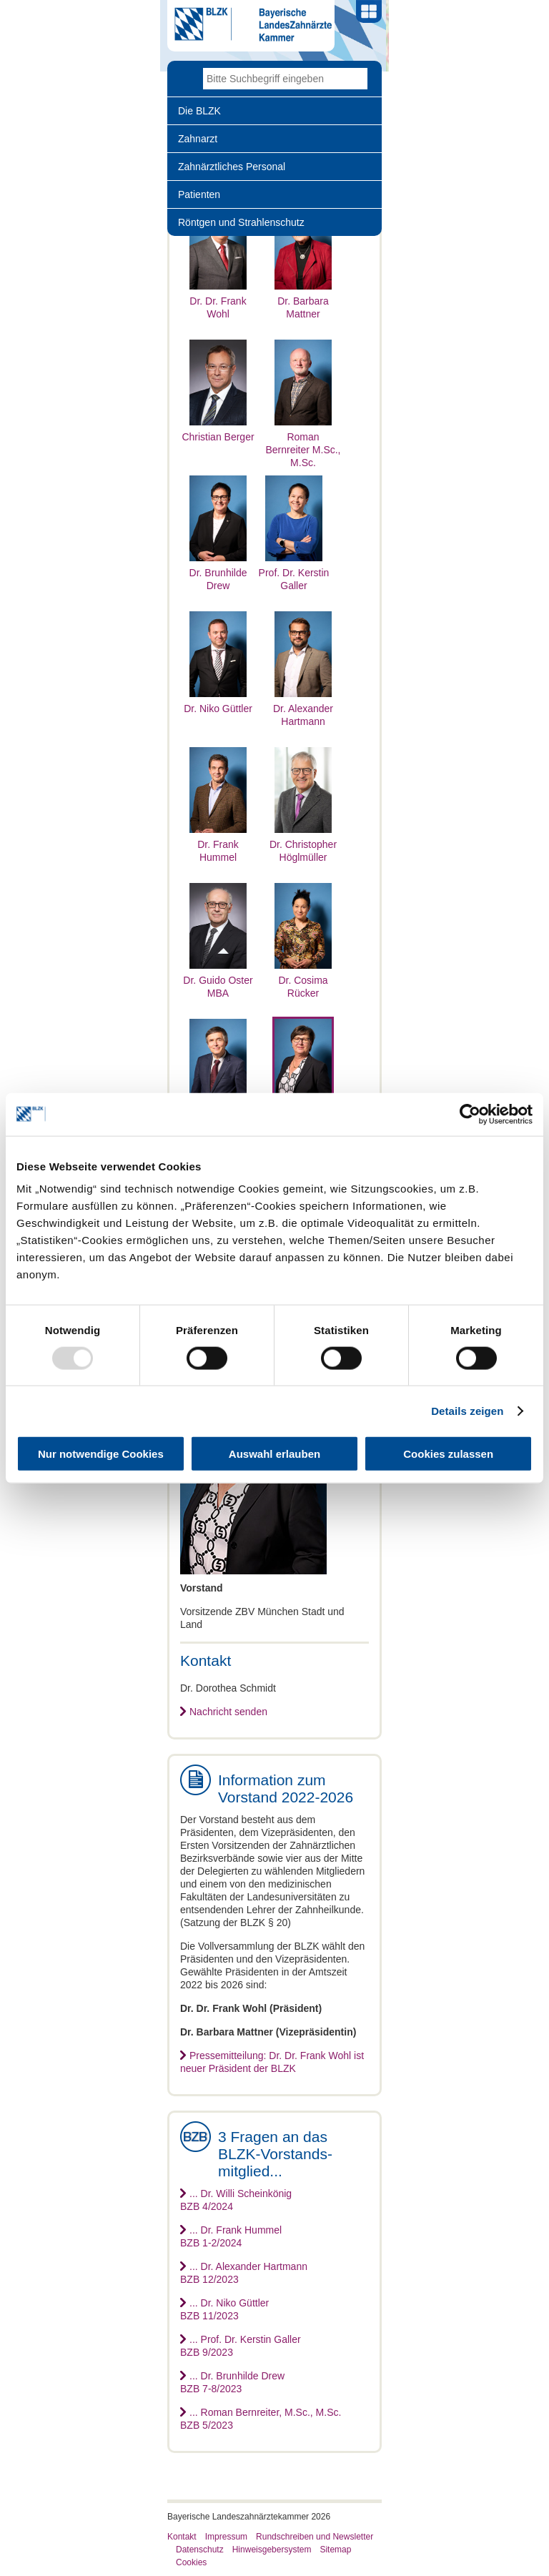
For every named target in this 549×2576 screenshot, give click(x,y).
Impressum (226, 2537)
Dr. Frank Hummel (218, 844)
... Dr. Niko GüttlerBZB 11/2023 (224, 2309)
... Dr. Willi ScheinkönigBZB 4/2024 (236, 2200)
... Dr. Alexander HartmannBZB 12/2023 (243, 2273)
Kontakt (182, 2537)
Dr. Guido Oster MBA (217, 980)
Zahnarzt (197, 138)
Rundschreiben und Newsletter (314, 2537)
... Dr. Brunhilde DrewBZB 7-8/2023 (232, 2382)
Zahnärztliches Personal (231, 166)
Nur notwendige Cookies (101, 1454)
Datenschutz (200, 2550)
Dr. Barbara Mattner (303, 301)
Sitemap (335, 2550)
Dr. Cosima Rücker (303, 980)
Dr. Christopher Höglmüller (303, 844)
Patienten (199, 194)
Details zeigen (467, 1410)
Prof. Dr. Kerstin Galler (294, 572)
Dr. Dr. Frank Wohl (218, 301)
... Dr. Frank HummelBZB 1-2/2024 (231, 2236)
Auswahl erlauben (274, 1454)
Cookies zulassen (448, 1454)
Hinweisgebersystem (272, 2550)
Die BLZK (199, 111)
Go (356, 78)
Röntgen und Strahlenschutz (241, 222)
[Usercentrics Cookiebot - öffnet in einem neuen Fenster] (470, 1114)
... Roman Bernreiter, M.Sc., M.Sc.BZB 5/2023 (260, 2419)
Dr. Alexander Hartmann (303, 708)
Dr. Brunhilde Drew (218, 572)
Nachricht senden (228, 1711)
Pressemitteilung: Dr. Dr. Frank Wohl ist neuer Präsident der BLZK (272, 2062)
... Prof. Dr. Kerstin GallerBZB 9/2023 (240, 2346)
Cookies (191, 2562)
